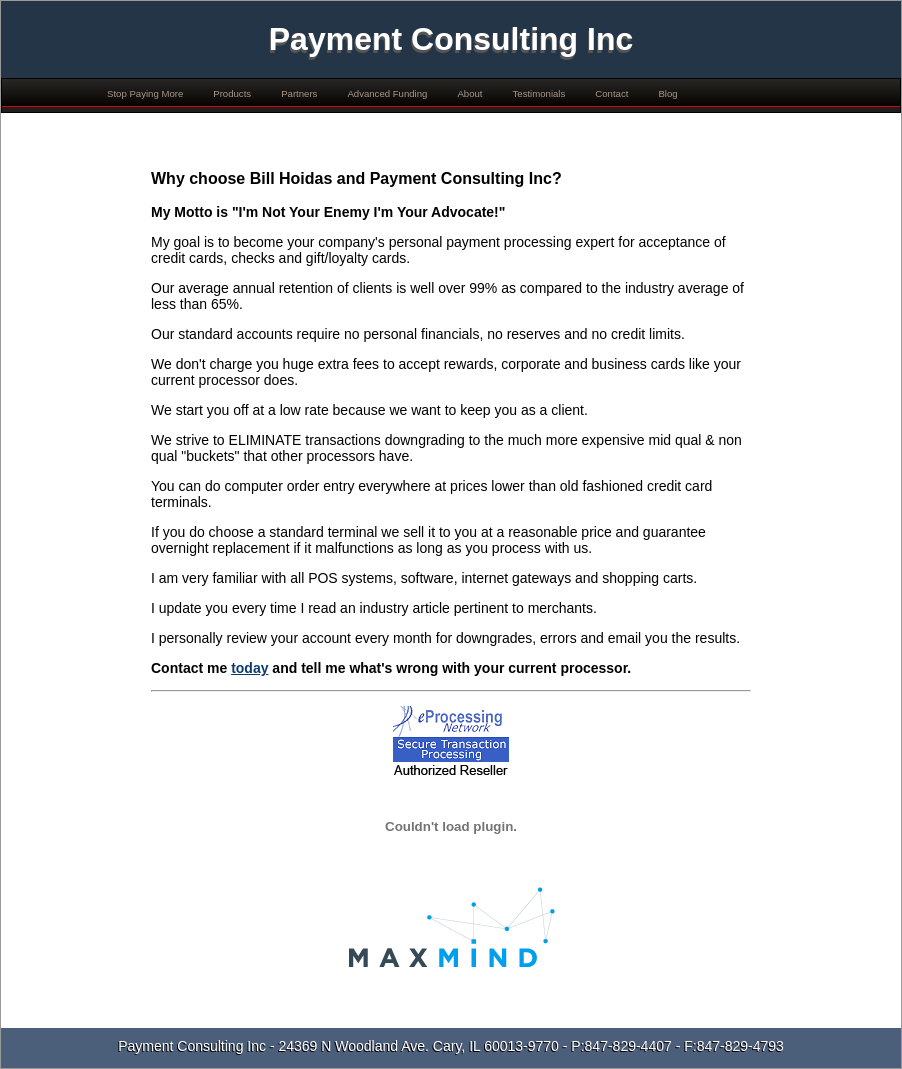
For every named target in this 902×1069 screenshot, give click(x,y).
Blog (667, 93)
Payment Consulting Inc (451, 39)
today (249, 668)
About (469, 93)
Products (232, 93)
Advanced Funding (387, 93)
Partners (299, 93)
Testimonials (539, 93)
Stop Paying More (145, 93)
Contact (611, 93)
